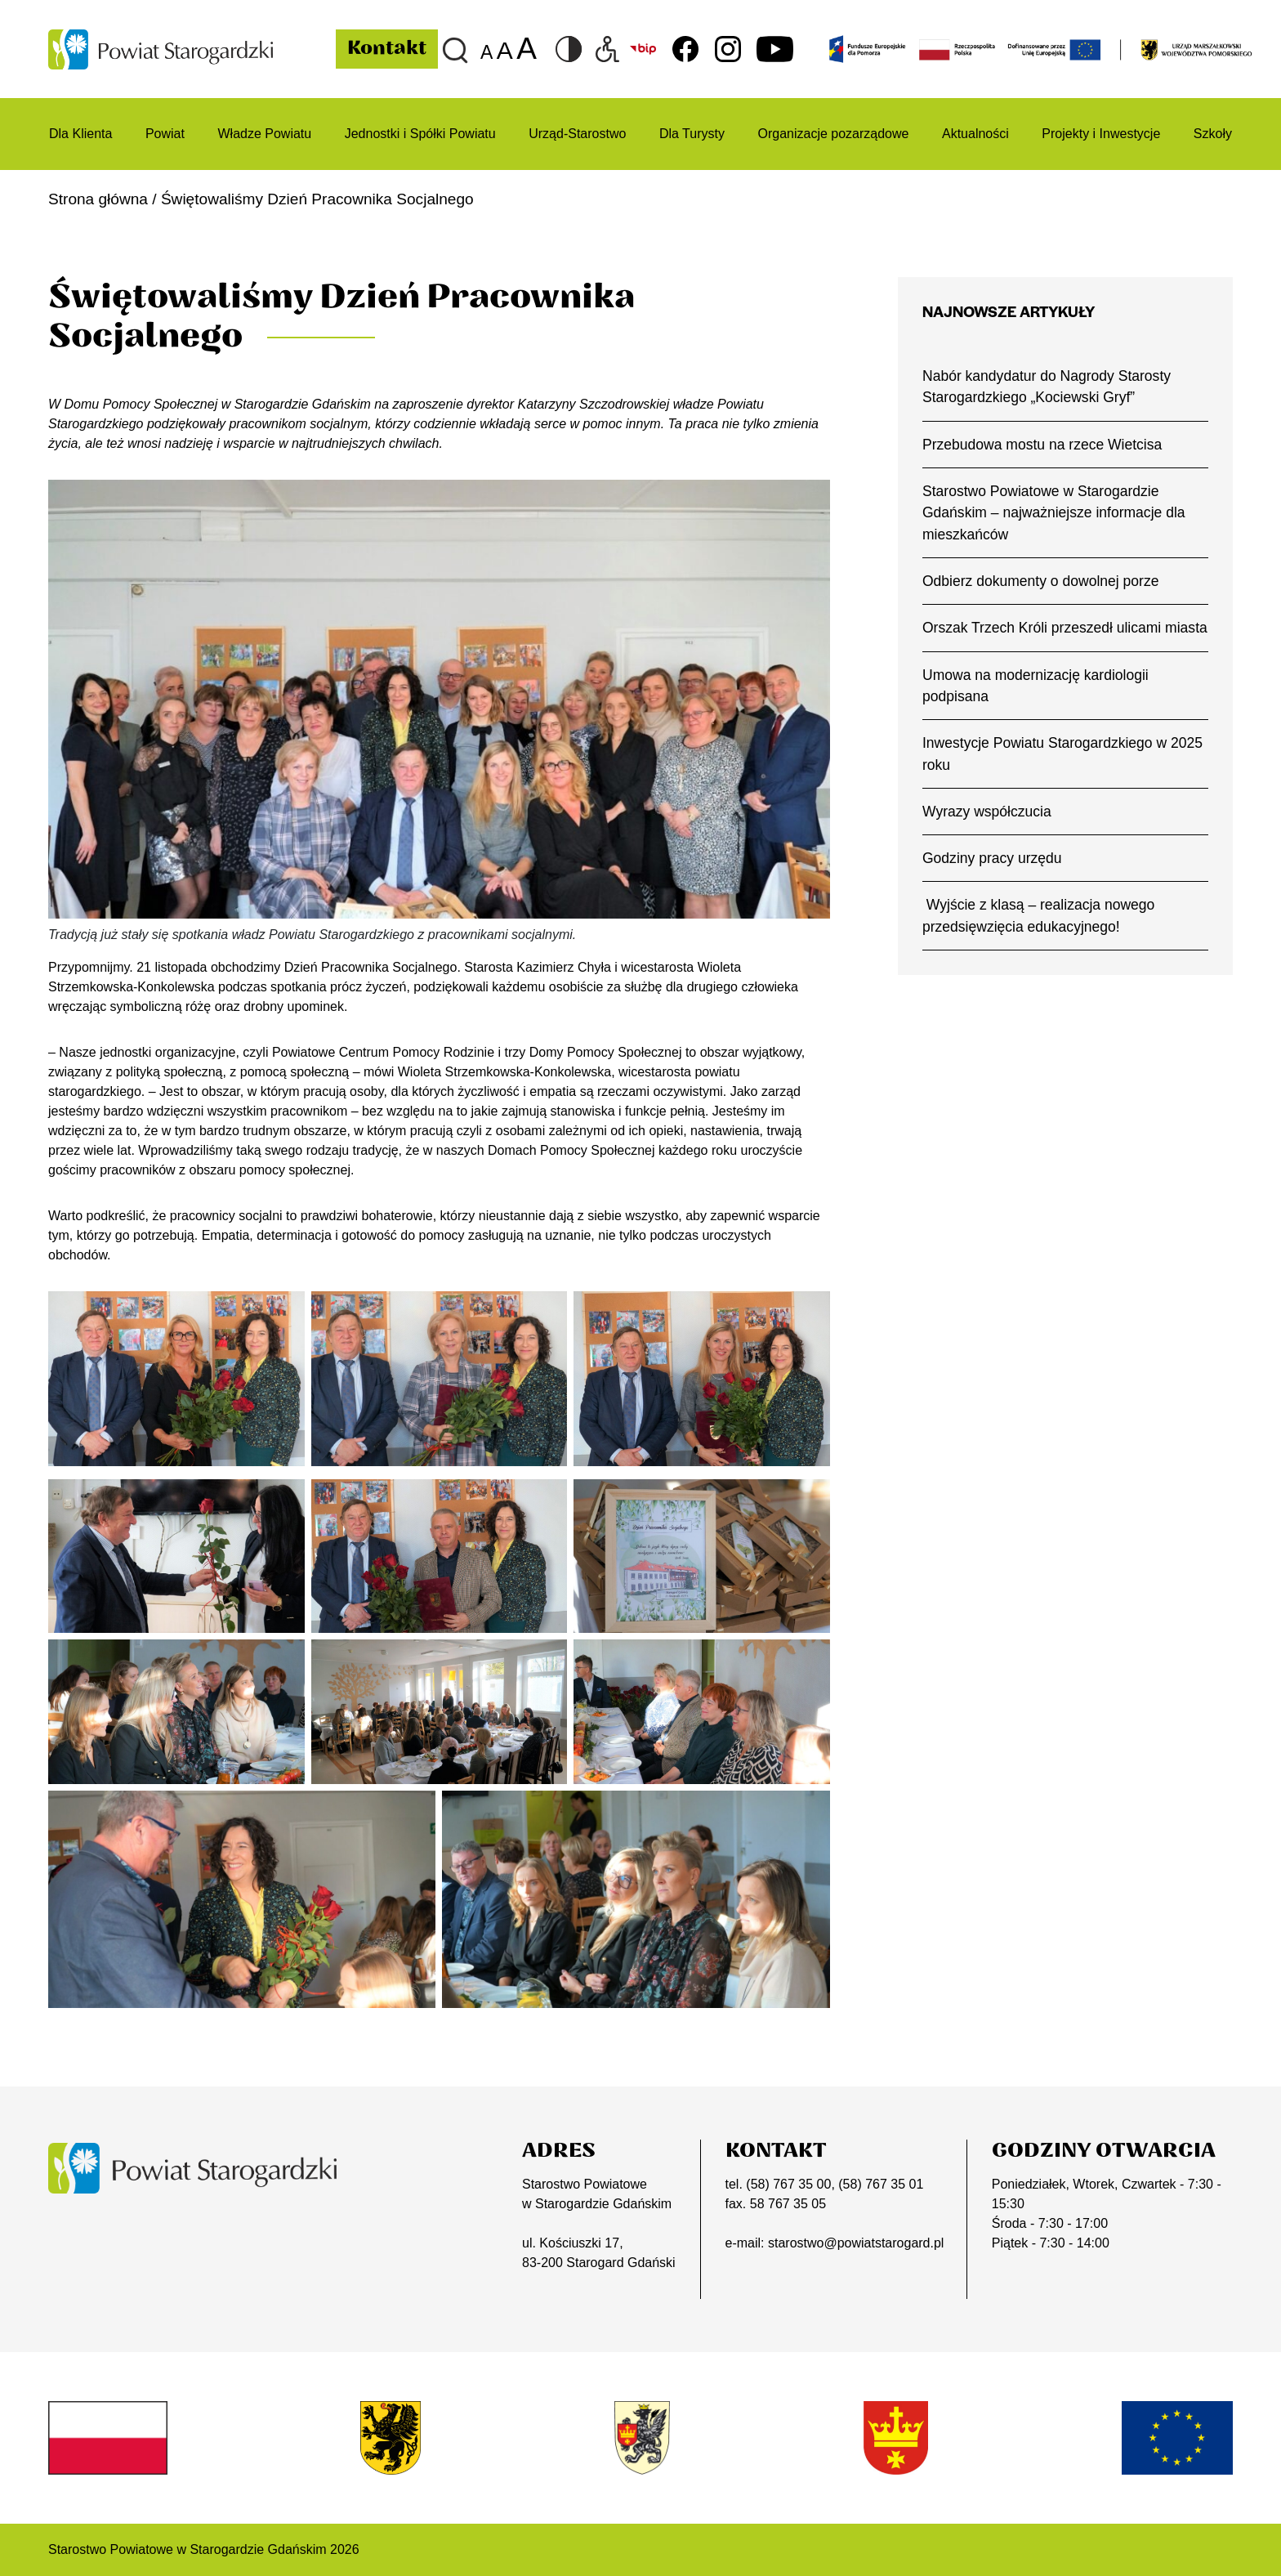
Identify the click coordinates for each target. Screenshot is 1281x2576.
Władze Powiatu (264, 134)
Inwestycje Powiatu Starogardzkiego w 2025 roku (1062, 753)
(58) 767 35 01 (880, 2184)
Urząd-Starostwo (577, 134)
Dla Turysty (692, 134)
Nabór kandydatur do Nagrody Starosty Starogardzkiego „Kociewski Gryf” (1046, 386)
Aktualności (975, 134)
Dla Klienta (80, 134)
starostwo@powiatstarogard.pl (856, 2243)
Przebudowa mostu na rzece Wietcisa (1042, 444)
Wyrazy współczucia (986, 811)
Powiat (165, 134)
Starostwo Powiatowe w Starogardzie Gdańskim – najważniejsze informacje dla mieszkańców (1053, 513)
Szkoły (1213, 134)
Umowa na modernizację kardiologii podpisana (1035, 685)
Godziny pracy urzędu (992, 858)
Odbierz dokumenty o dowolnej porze (1040, 581)
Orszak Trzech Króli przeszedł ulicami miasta (1064, 627)
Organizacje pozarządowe (832, 134)
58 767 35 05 (788, 2204)
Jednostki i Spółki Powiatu (420, 134)
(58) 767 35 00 (788, 2184)
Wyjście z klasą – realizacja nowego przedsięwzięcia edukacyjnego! (1038, 915)
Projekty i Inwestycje (1101, 134)
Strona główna (98, 199)
